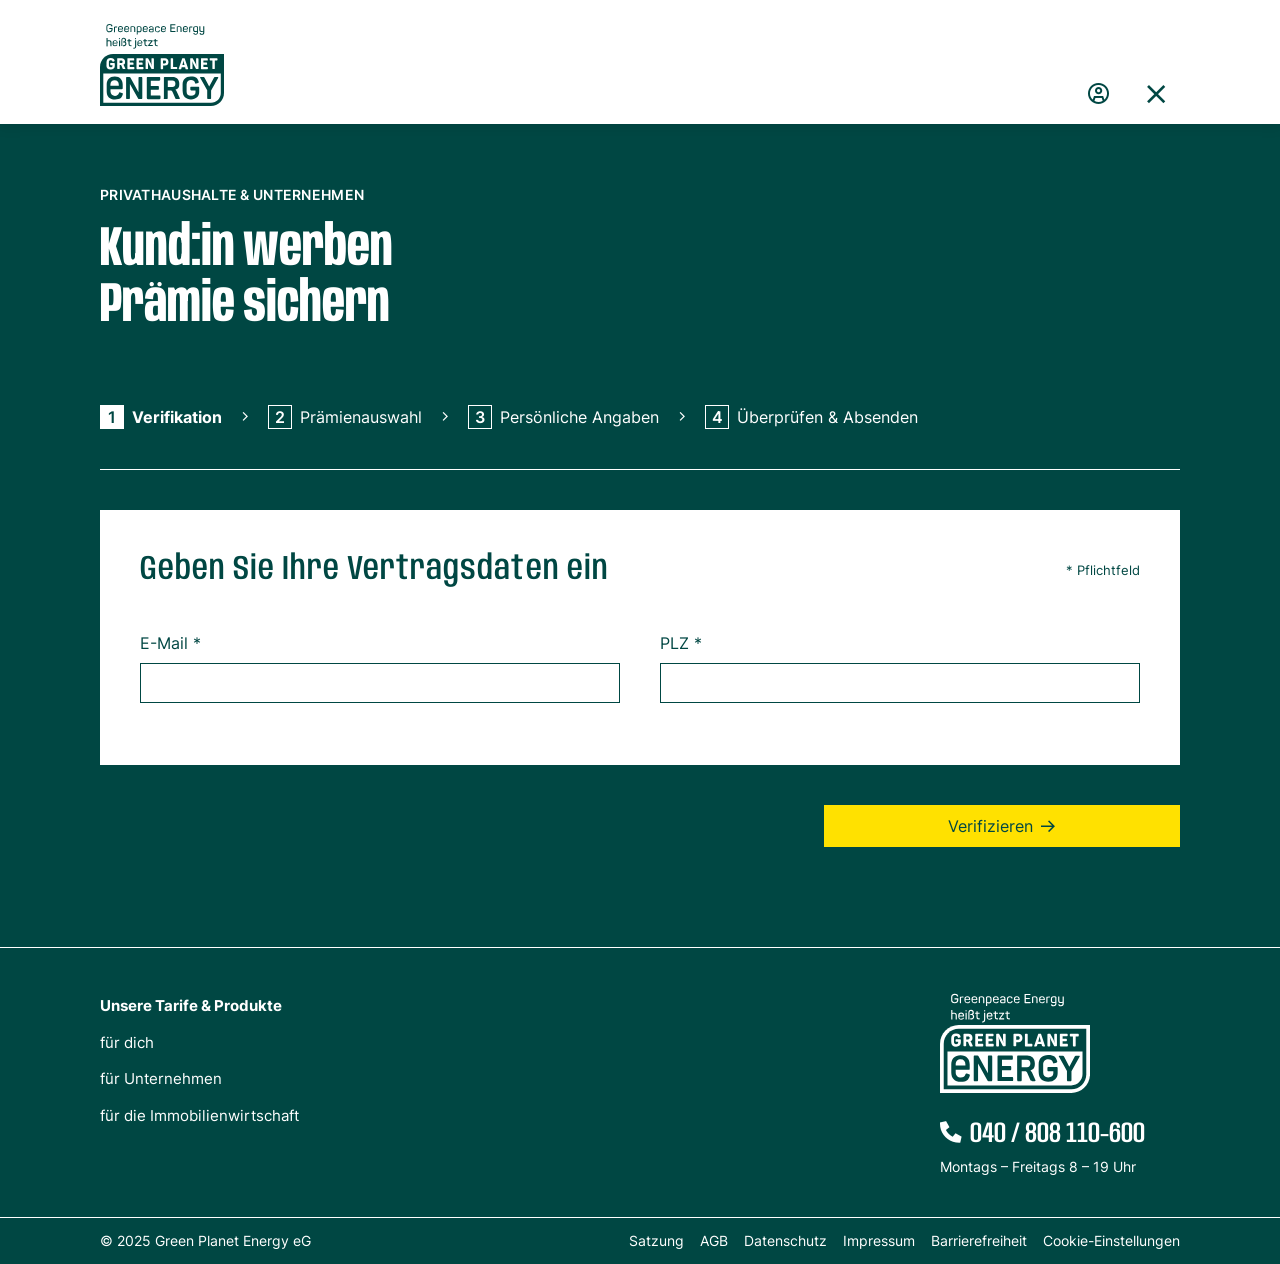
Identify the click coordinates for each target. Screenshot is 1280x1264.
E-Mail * (170, 643)
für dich (127, 1042)
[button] (1156, 94)
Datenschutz (785, 1240)
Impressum (879, 1240)
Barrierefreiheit (979, 1240)
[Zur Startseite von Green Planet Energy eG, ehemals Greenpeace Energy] (162, 80)
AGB (714, 1240)
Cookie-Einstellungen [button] (1111, 1240)
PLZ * (681, 643)
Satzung (656, 1240)
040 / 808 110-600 (1057, 1134)
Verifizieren (990, 826)
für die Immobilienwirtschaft (199, 1115)
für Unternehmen (161, 1078)
